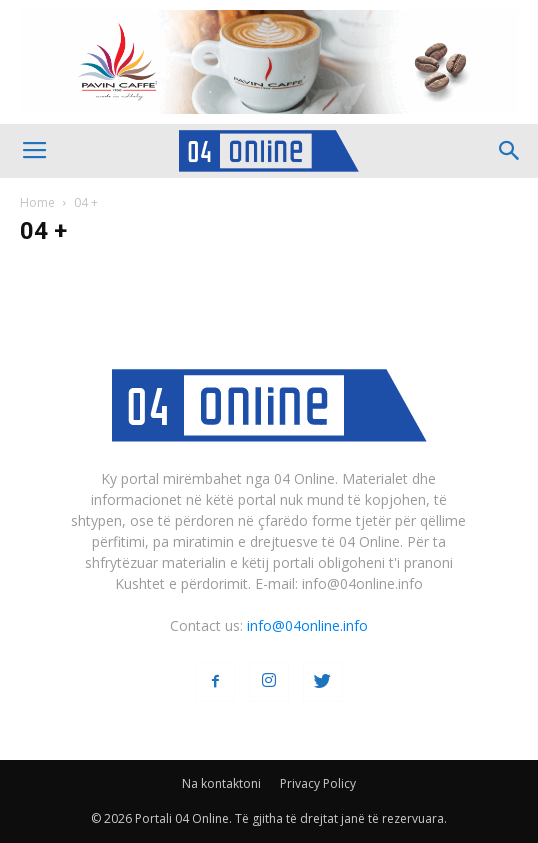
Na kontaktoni (221, 783)
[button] (510, 151)
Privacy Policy (318, 783)
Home (37, 202)
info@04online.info (307, 625)
